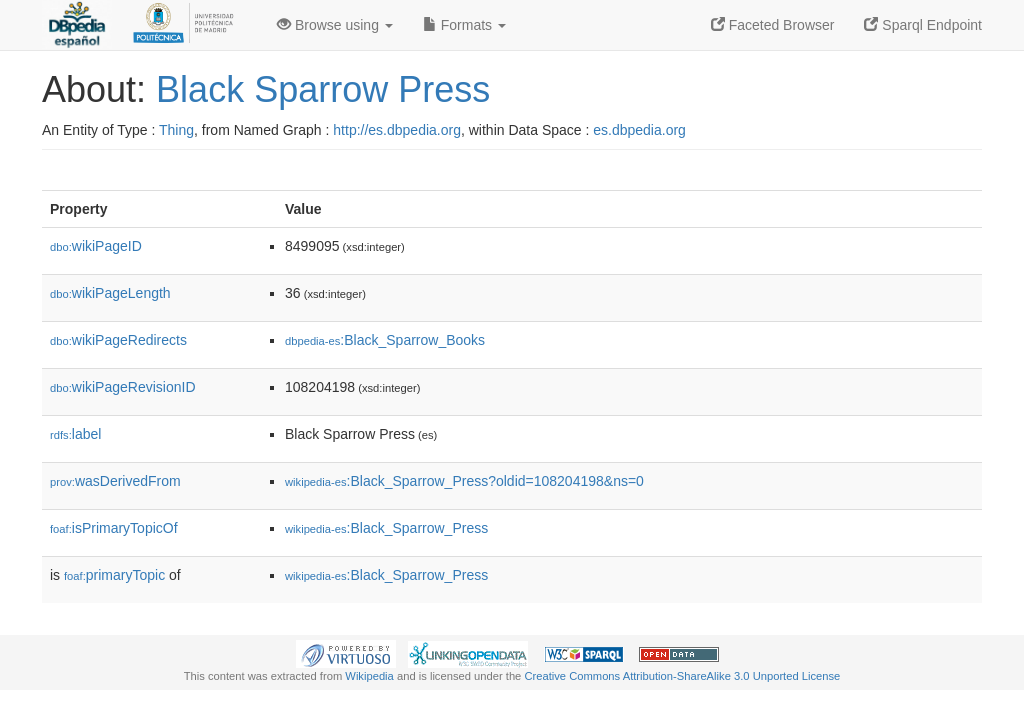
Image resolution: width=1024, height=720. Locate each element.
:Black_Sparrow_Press (386, 528)
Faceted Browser (773, 25)
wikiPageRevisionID (123, 387)
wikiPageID (96, 246)
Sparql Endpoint (923, 25)
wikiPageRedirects (118, 340)
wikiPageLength (110, 293)
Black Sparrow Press (323, 89)
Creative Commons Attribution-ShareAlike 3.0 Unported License (682, 676)
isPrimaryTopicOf (114, 528)
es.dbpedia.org (639, 130)
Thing (176, 130)
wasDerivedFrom (115, 481)
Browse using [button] (335, 25)
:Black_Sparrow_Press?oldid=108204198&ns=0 (464, 481)
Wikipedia (369, 676)
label (75, 434)
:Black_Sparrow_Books (385, 340)
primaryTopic (114, 575)
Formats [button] (464, 25)
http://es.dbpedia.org (397, 130)
